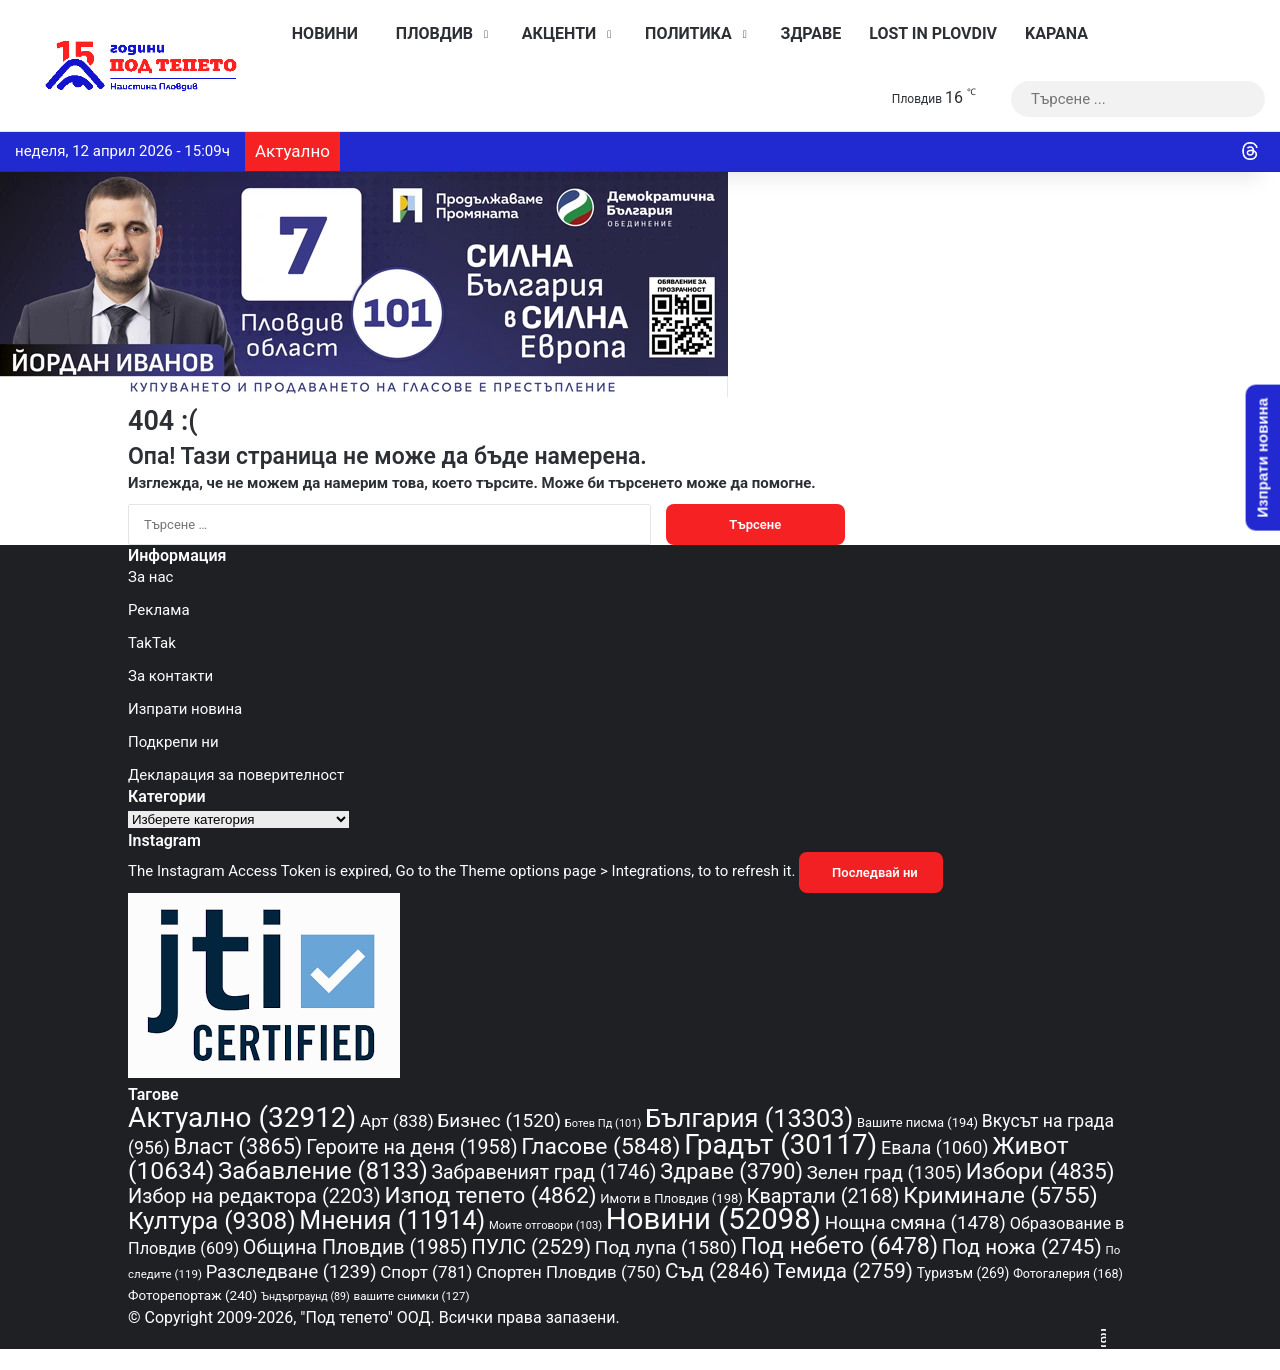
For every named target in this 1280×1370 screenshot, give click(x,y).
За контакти (170, 676)
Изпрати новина (185, 709)
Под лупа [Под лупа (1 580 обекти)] (666, 1247)
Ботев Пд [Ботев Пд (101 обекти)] (603, 1123)
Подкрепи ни (173, 742)
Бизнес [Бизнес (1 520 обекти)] (499, 1120)
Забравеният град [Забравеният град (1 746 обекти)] (543, 1172)
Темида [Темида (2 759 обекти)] (843, 1271)
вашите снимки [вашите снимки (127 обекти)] (412, 1296)
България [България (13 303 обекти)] (749, 1118)
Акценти (554, 33)
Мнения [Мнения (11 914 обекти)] (392, 1220)
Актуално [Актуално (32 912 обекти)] (242, 1117)
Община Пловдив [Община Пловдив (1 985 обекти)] (355, 1247)
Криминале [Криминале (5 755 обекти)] (1000, 1195)
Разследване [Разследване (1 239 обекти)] (291, 1271)
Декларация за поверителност (236, 775)
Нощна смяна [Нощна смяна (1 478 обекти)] (915, 1222)
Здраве (806, 33)
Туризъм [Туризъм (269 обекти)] (963, 1273)
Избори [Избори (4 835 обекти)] (1040, 1171)
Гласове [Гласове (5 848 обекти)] (600, 1146)
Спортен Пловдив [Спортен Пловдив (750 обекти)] (568, 1272)
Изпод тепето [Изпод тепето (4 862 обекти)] (490, 1195)
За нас (150, 577)
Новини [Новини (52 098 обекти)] (713, 1219)
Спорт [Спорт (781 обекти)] (426, 1272)
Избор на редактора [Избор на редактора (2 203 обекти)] (254, 1196)
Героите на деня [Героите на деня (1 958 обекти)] (411, 1147)
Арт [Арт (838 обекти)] (397, 1121)
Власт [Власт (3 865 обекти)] (238, 1146)
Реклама (159, 610)
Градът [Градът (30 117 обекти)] (780, 1144)
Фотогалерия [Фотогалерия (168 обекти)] (1068, 1273)
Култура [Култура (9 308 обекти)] (212, 1220)
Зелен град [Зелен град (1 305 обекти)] (884, 1173)
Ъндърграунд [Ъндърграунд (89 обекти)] (305, 1296)
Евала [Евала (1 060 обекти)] (935, 1147)
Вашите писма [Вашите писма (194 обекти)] (917, 1122)
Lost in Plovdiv (933, 33)
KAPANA (1056, 33)
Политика (683, 33)
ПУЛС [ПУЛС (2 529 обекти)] (531, 1247)
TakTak (152, 643)
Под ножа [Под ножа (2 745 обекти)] (1022, 1247)
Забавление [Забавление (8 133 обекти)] (323, 1171)
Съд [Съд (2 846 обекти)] (717, 1271)
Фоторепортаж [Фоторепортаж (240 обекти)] (192, 1295)
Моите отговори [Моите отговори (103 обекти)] (545, 1225)
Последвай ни (871, 872)
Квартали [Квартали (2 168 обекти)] (823, 1196)
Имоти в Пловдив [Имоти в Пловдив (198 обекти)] (671, 1198)
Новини (320, 33)
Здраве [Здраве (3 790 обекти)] (731, 1171)
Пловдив (429, 33)
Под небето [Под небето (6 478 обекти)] (839, 1246)
